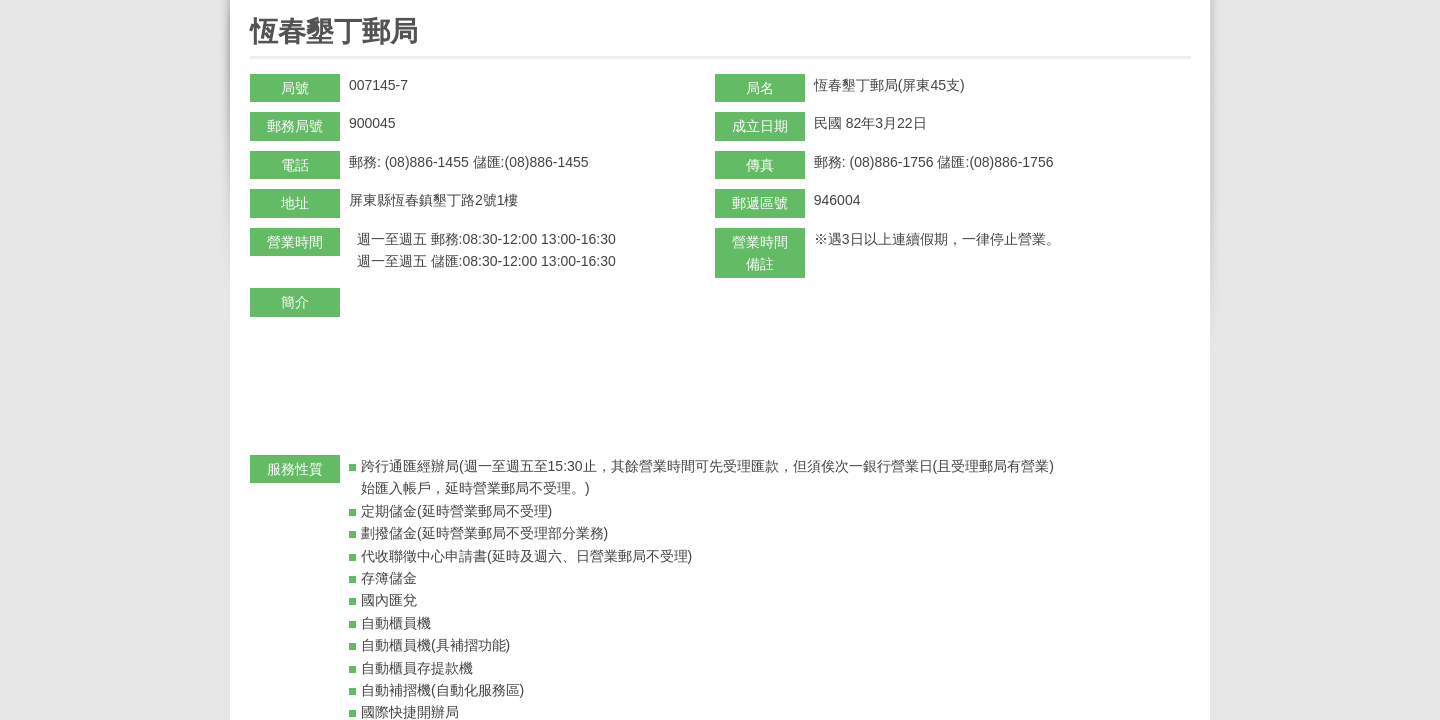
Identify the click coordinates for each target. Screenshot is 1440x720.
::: (256, 8)
